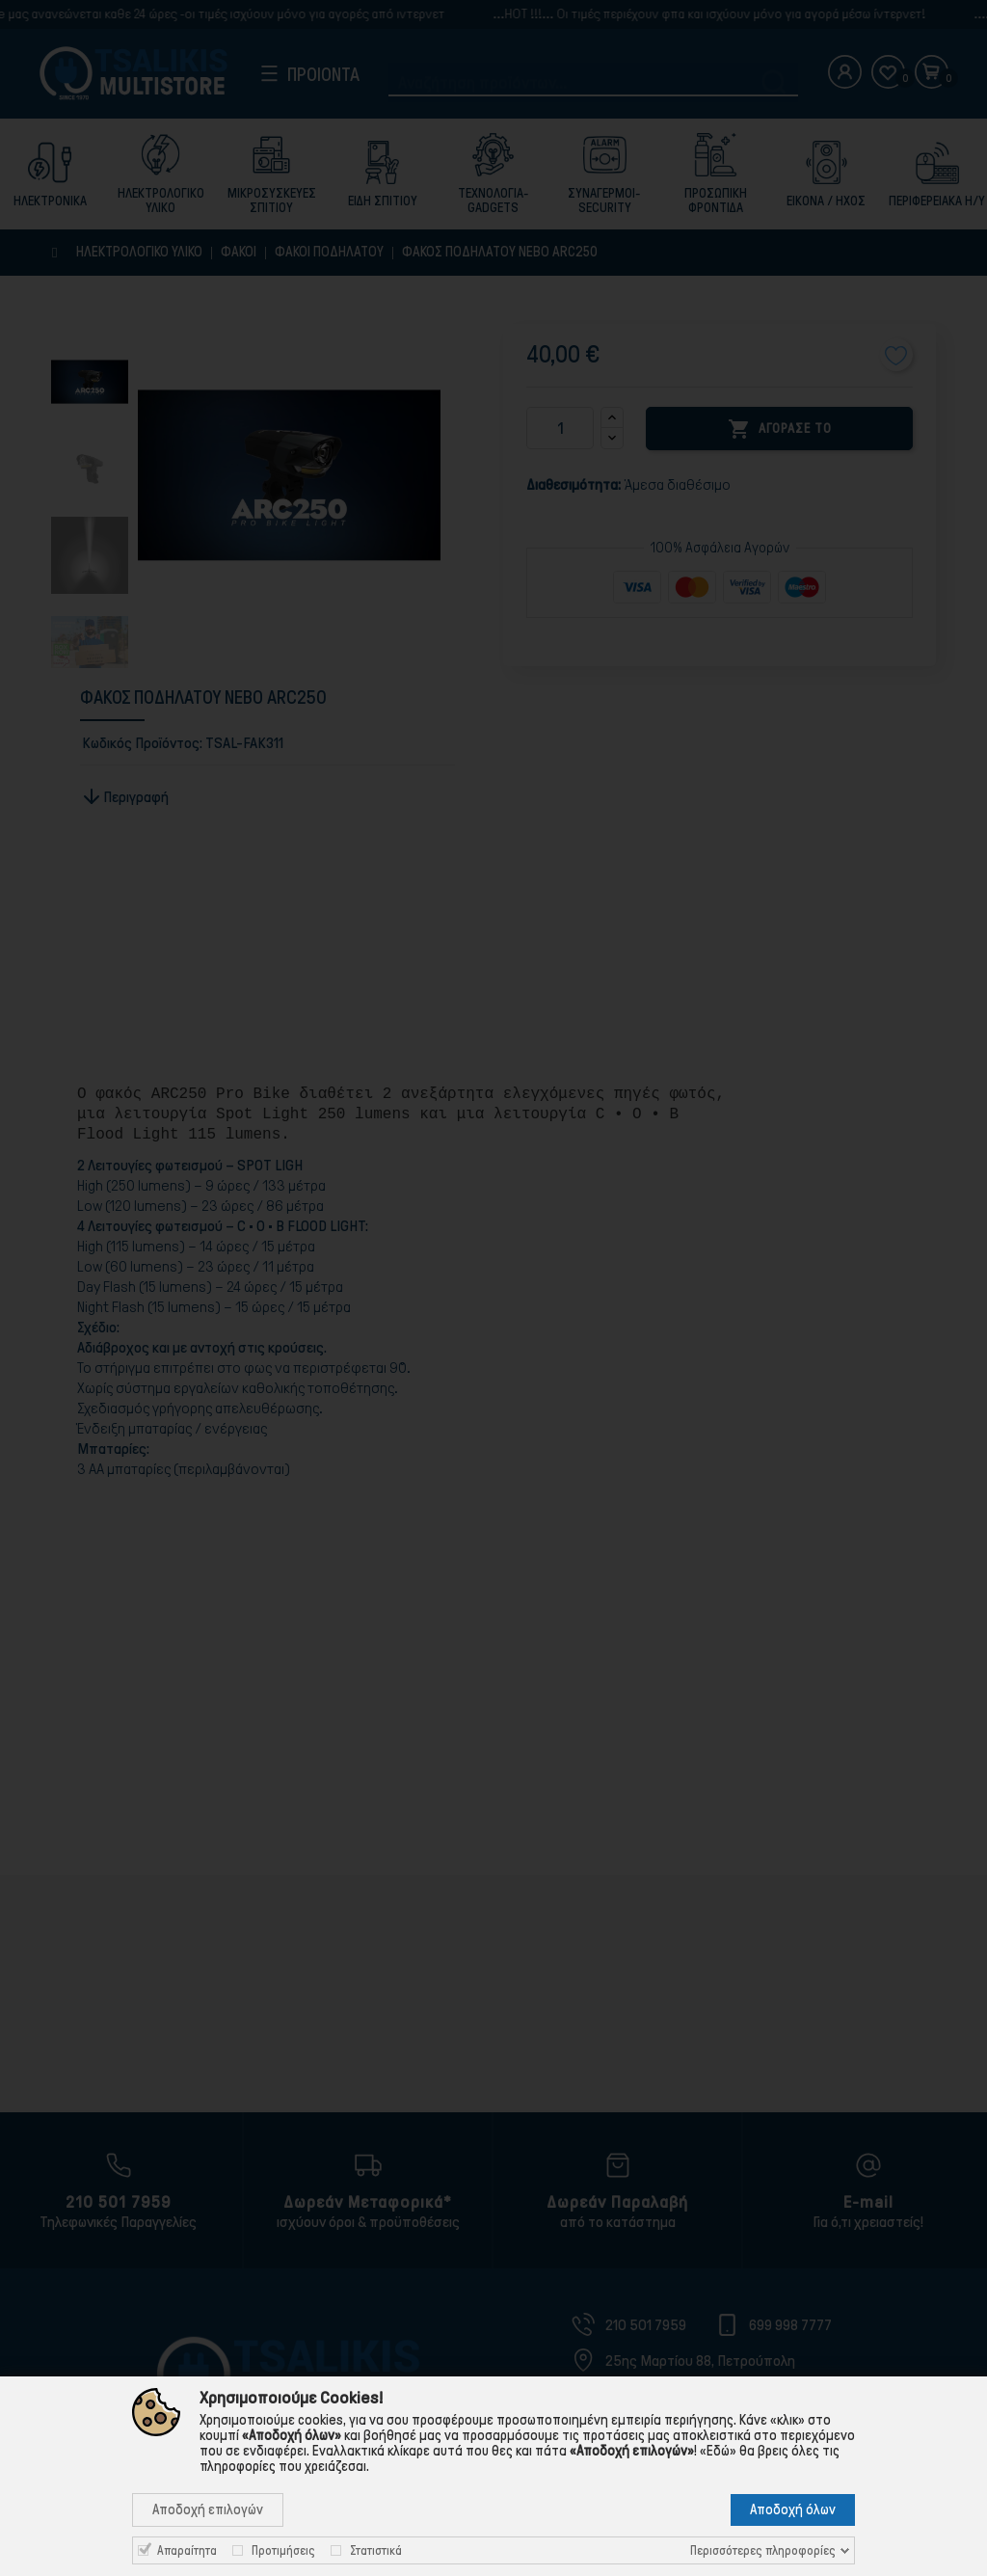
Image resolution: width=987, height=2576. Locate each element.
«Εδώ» (718, 2450)
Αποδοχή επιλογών (207, 2509)
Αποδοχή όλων (793, 2509)
